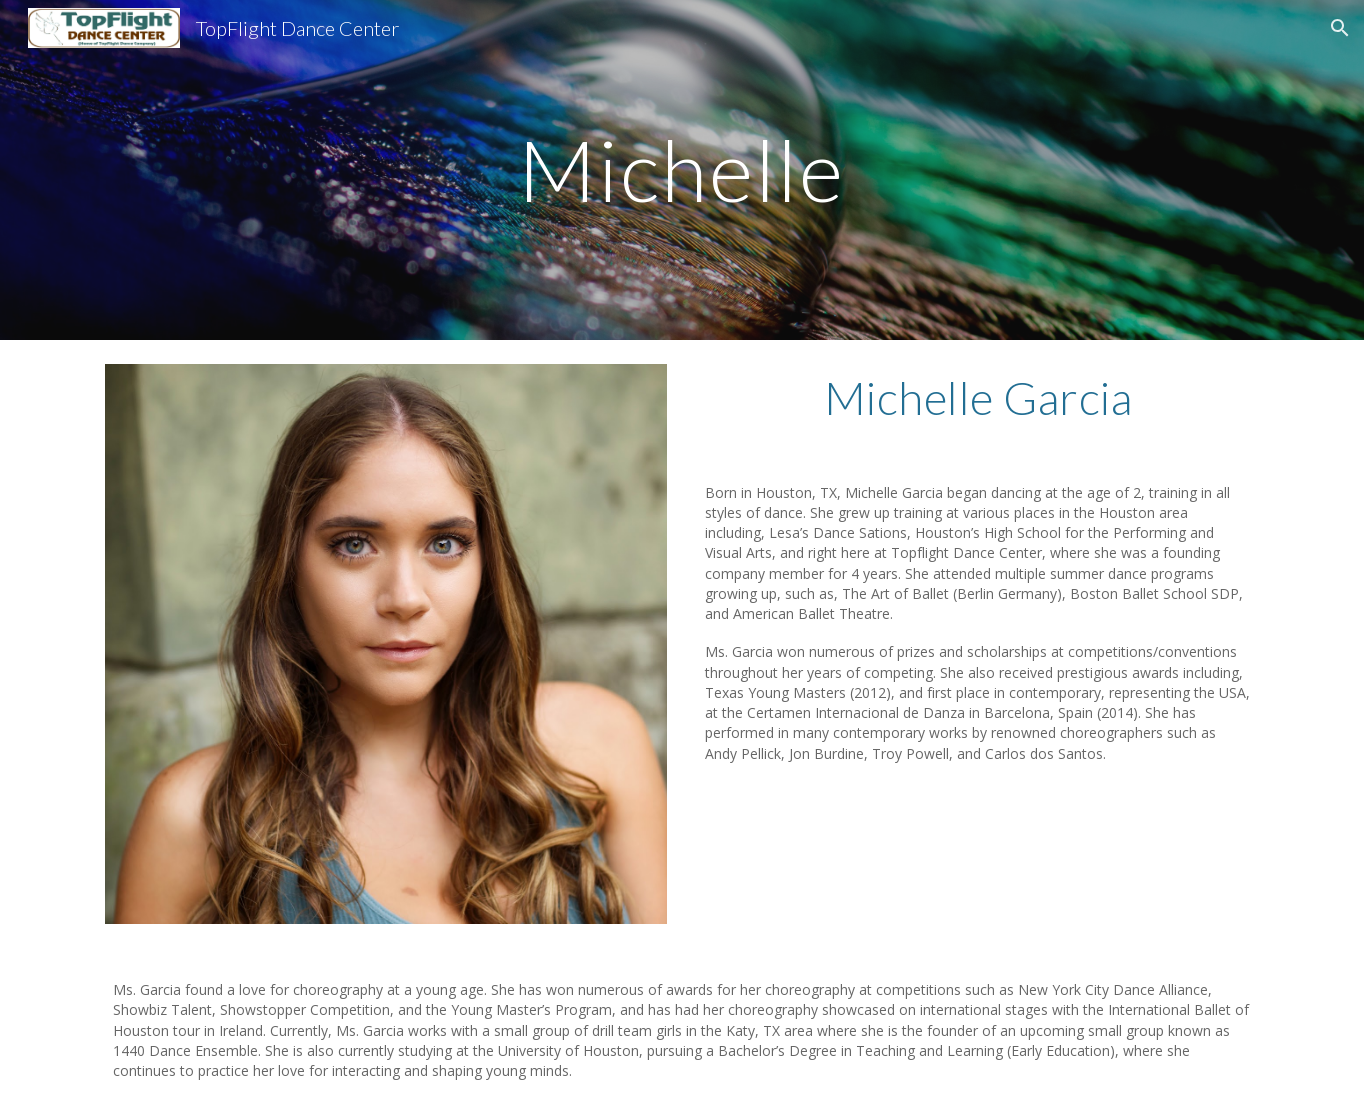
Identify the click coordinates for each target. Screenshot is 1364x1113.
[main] (682, 169)
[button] (1340, 28)
